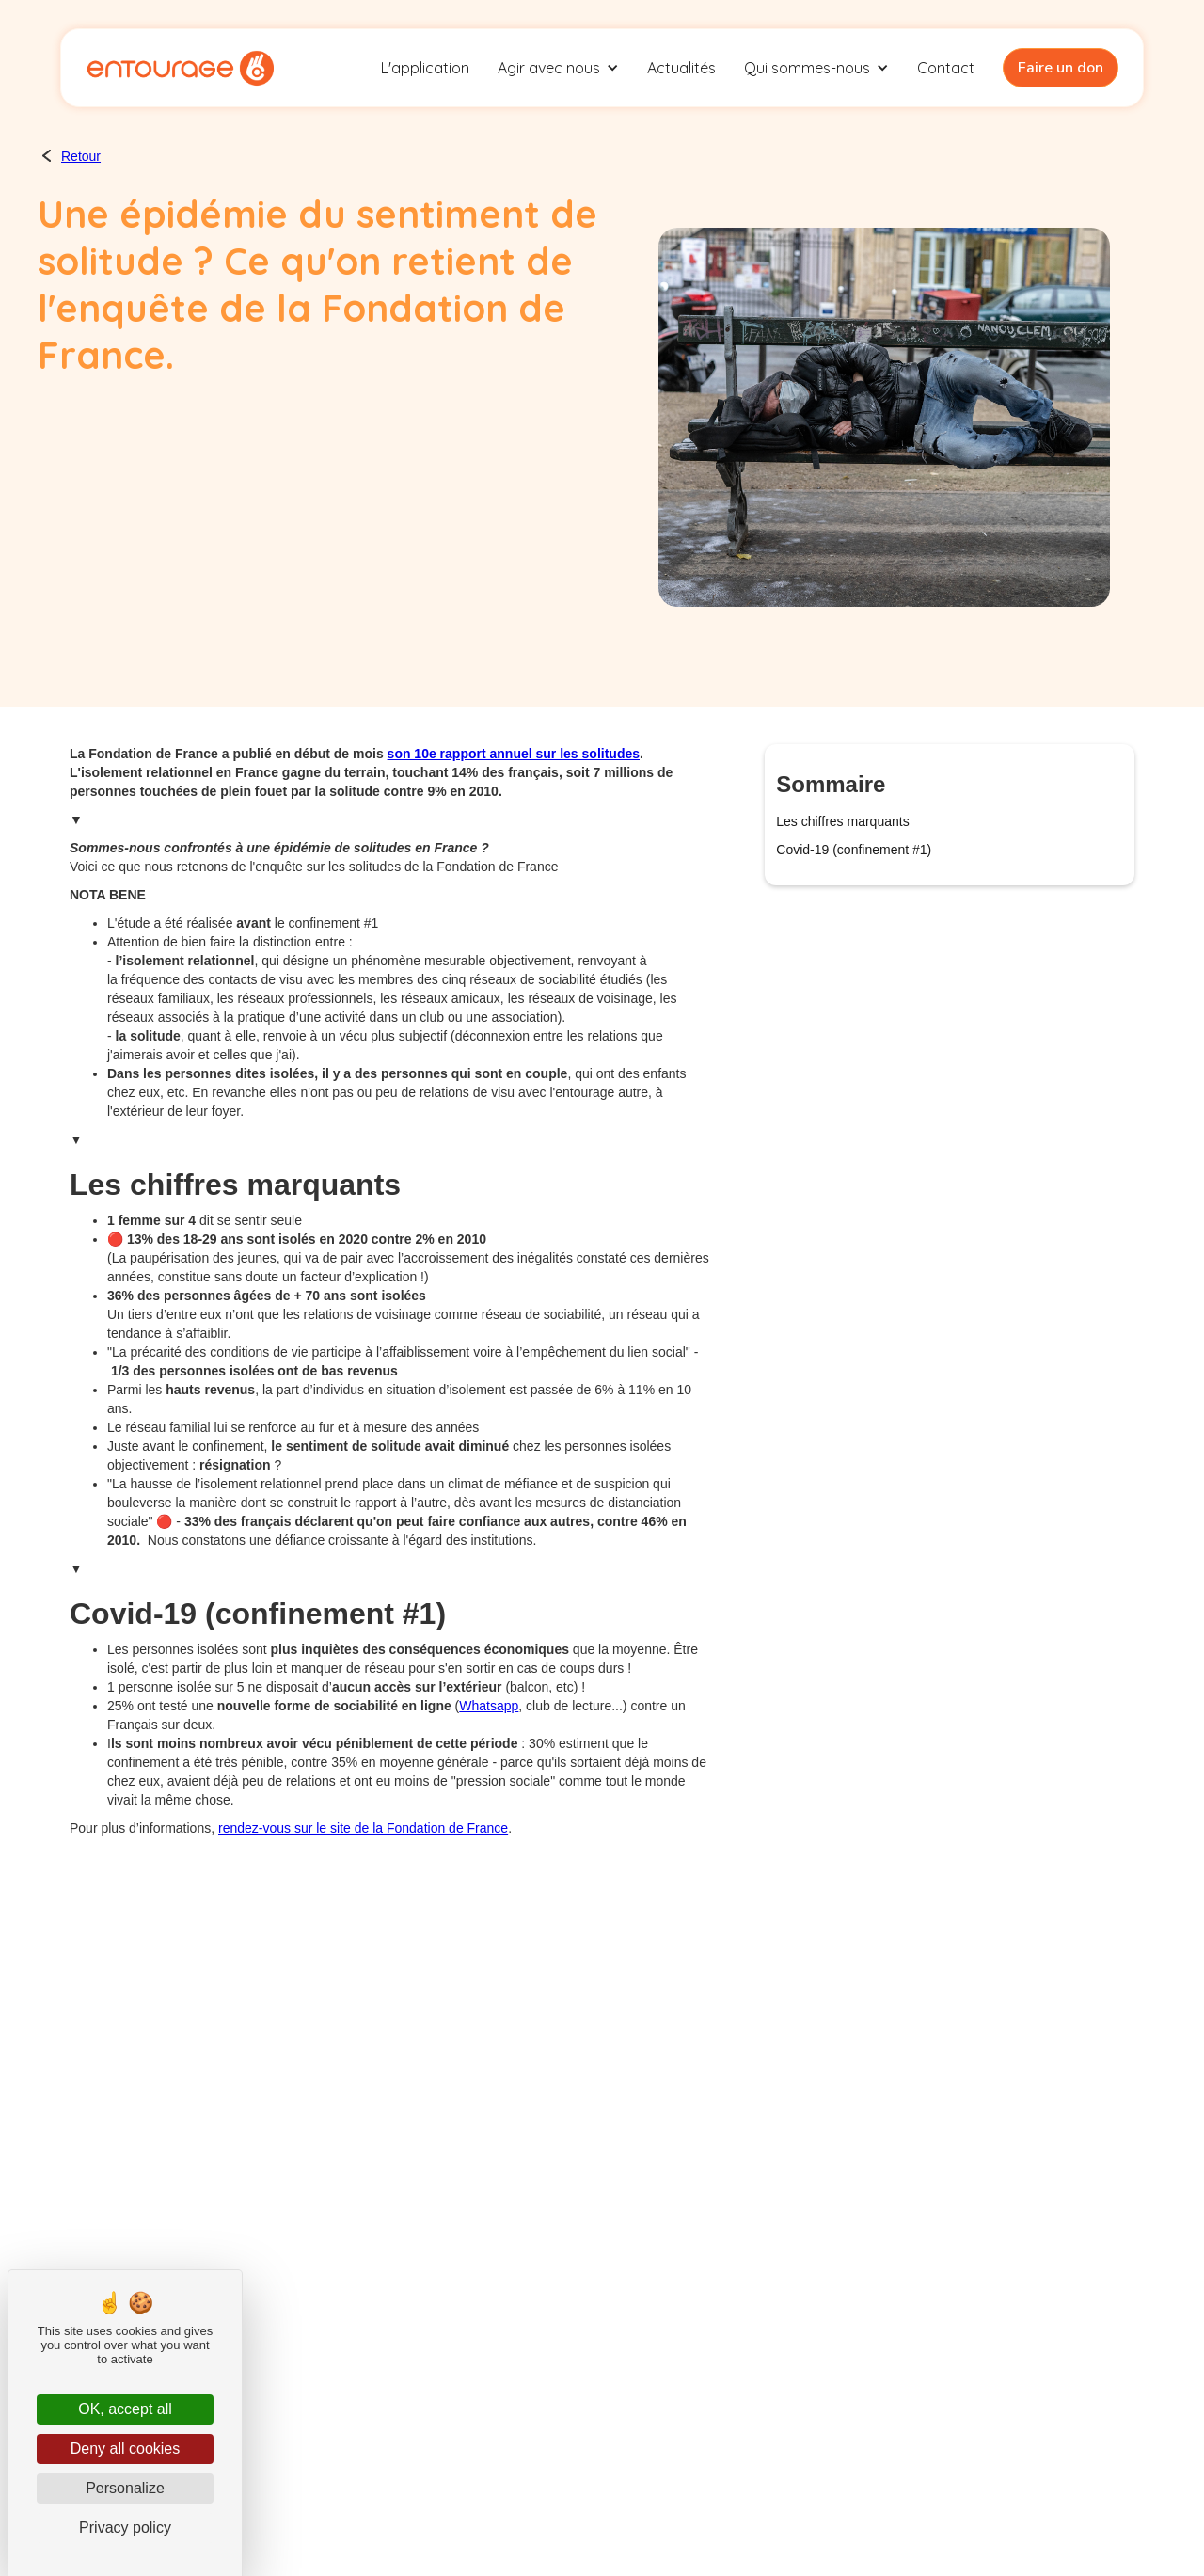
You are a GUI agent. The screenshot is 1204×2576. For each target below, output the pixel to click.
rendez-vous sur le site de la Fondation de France (363, 1828)
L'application (425, 67)
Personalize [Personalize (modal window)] (125, 2488)
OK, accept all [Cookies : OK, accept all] (125, 2409)
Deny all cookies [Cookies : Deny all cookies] (126, 2449)
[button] (558, 68)
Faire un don (1060, 67)
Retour (81, 156)
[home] (180, 68)
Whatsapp (488, 1705)
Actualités (681, 67)
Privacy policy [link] (125, 2528)
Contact (945, 67)
